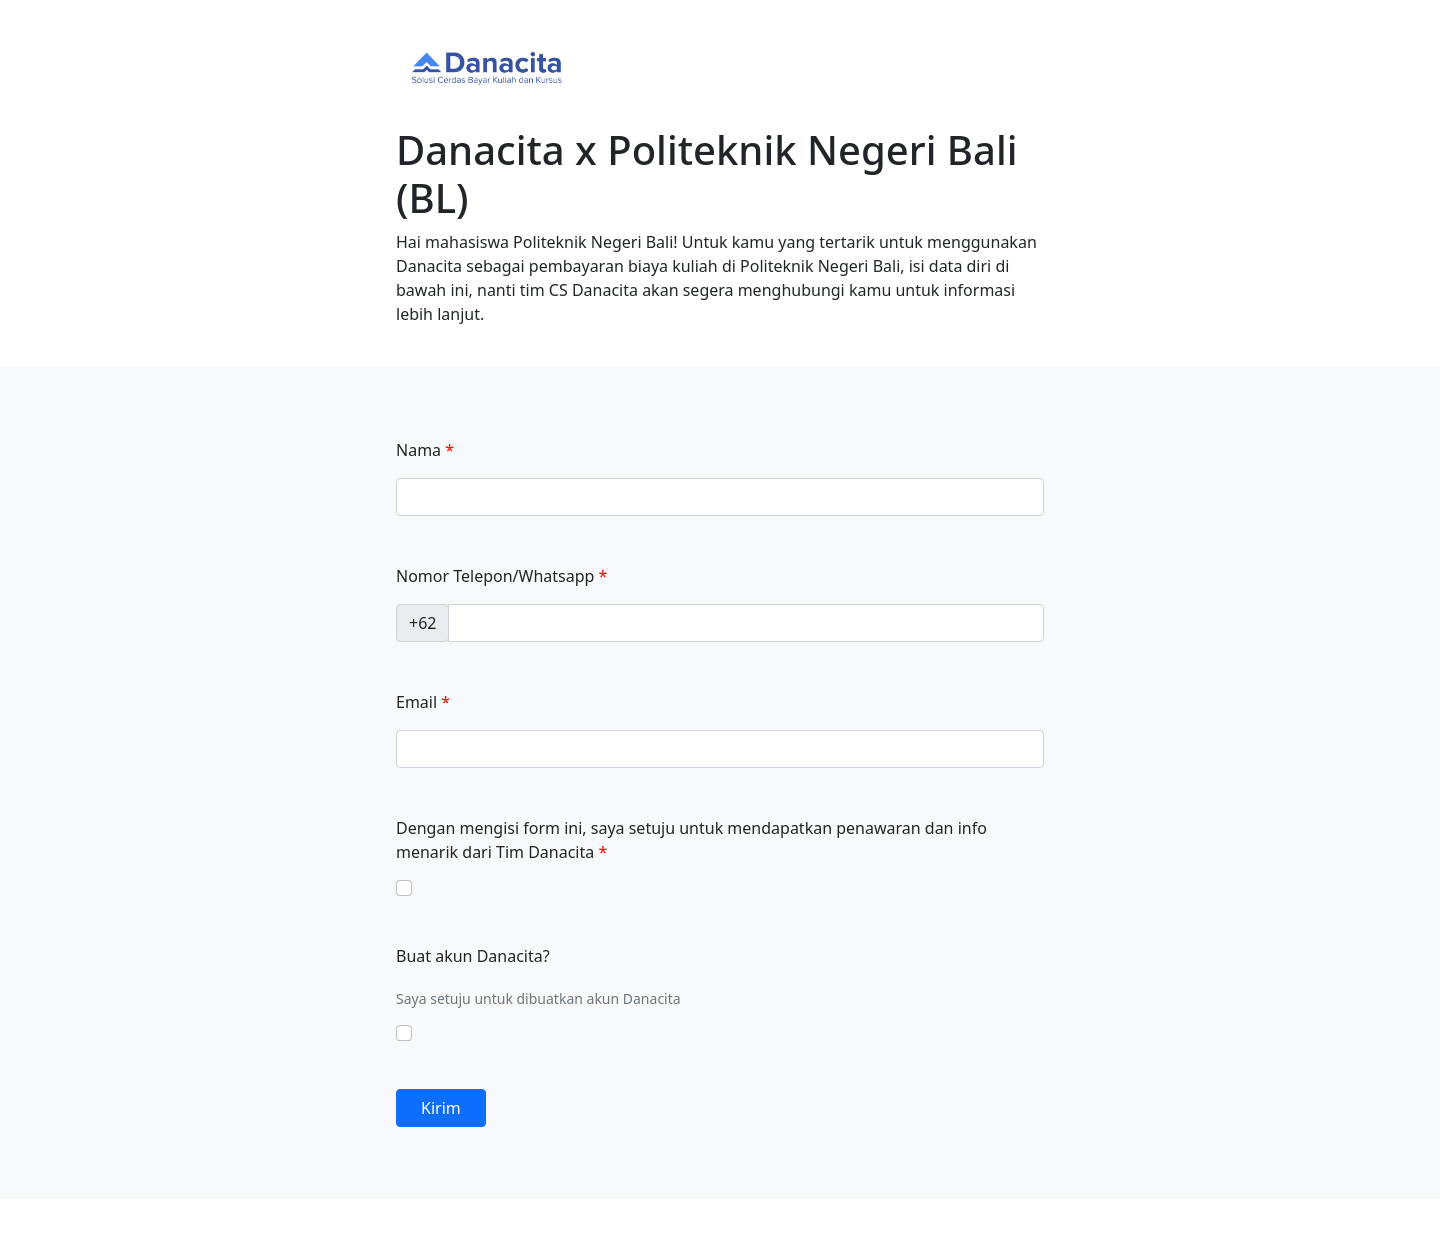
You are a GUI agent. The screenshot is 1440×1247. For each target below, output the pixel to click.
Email (416, 702)
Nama (418, 450)
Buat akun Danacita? (473, 956)
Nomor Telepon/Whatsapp (495, 576)
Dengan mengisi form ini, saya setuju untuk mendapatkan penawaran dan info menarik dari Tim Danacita (691, 840)
